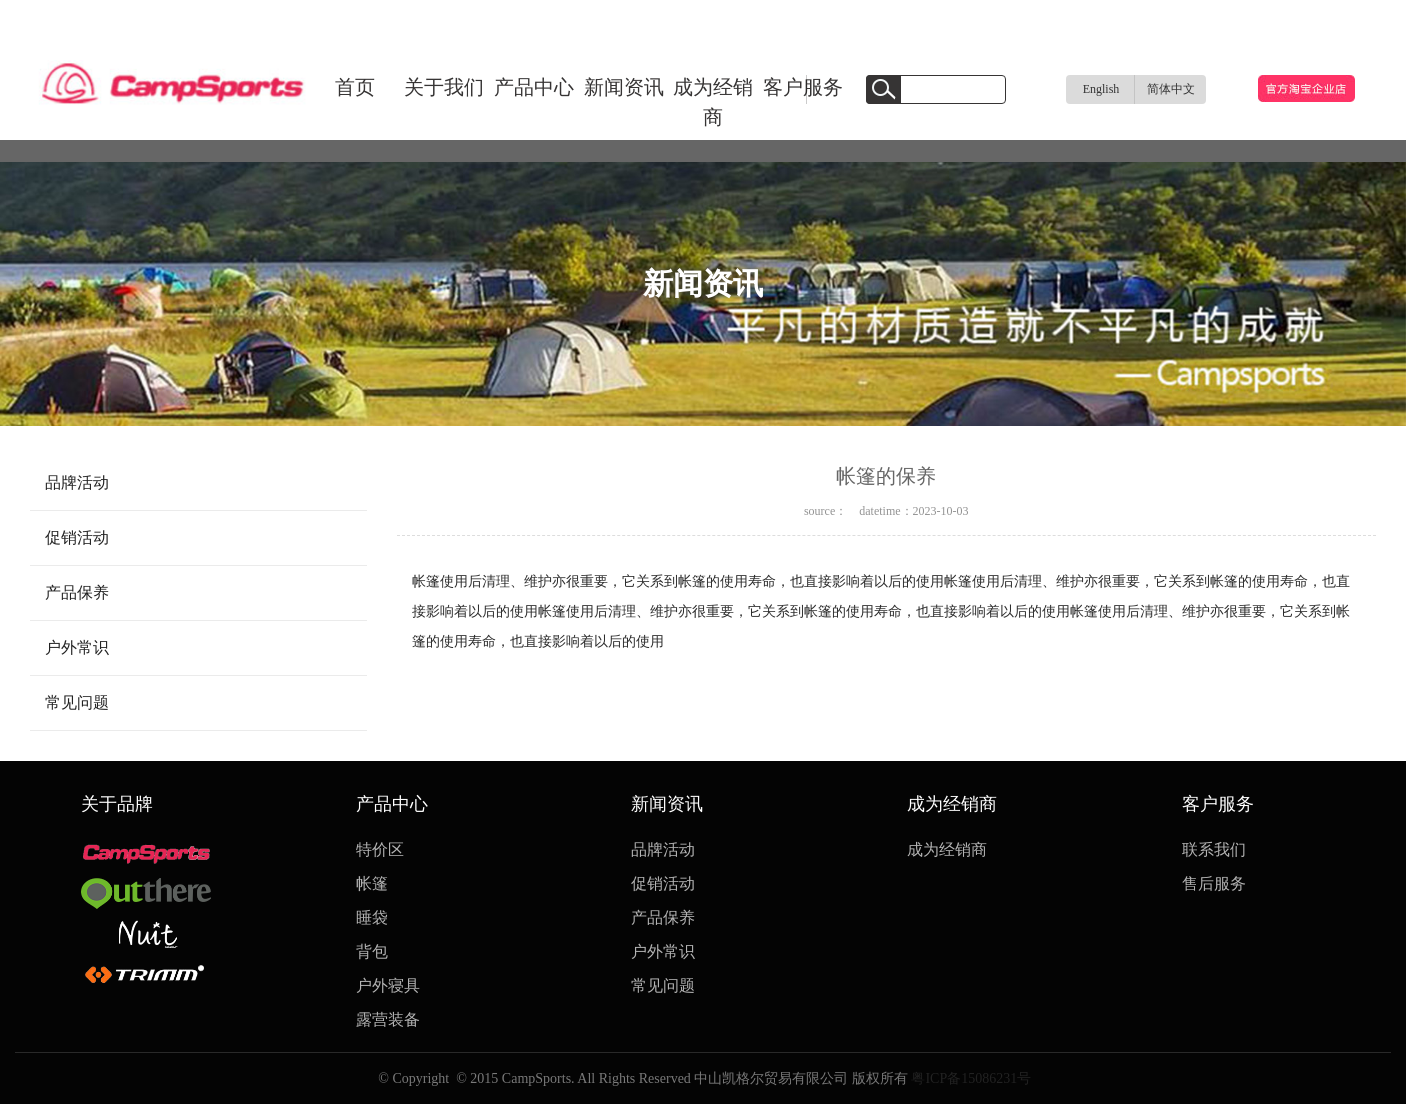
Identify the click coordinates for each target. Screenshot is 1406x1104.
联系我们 (1214, 849)
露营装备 (388, 1019)
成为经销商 (713, 102)
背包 (372, 951)
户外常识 (77, 647)
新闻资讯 (624, 87)
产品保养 (77, 592)
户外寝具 (388, 985)
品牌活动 (77, 482)
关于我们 (444, 87)
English (1101, 89)
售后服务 (1214, 883)
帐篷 (372, 883)
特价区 (380, 849)
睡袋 (372, 917)
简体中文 (1171, 89)
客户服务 (803, 87)
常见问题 (77, 702)
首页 (355, 87)
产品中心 (534, 87)
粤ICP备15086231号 (969, 1078)
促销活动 (77, 537)
